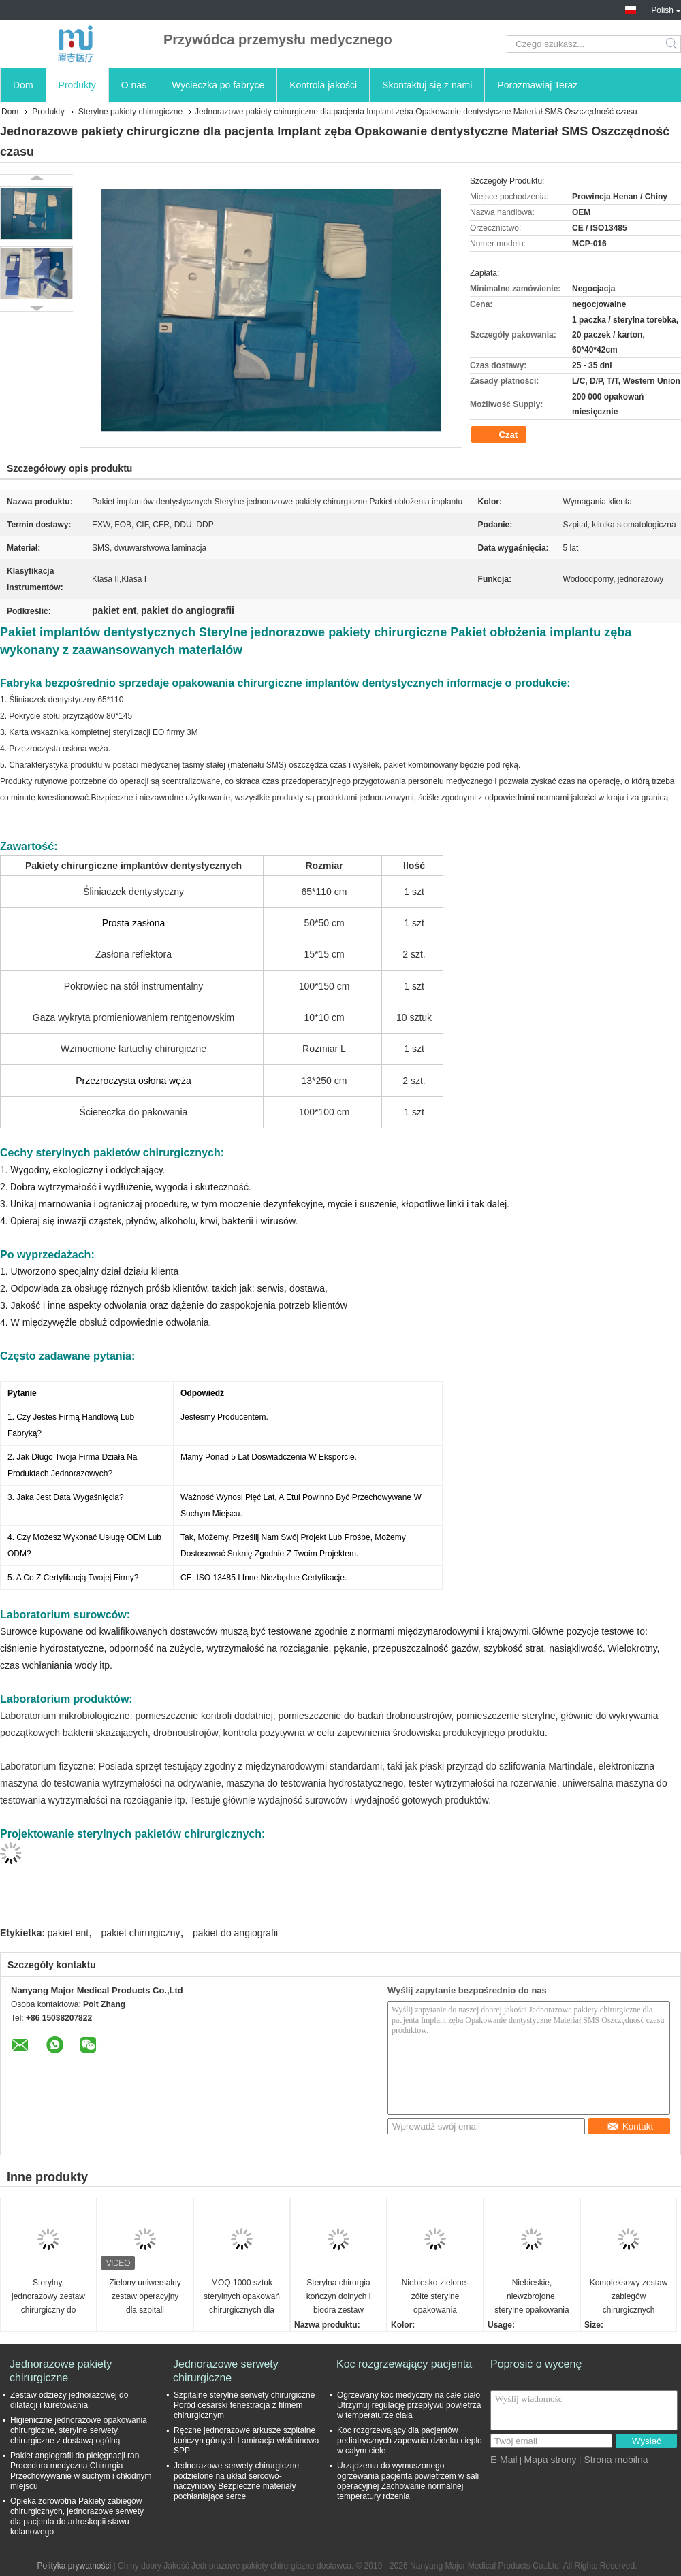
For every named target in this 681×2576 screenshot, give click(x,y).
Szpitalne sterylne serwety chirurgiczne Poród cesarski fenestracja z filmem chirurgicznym (244, 2405)
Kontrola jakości (323, 85)
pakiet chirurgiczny (140, 1932)
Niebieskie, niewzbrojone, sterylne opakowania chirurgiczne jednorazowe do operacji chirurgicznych (531, 2297)
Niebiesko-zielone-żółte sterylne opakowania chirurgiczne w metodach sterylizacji (435, 2297)
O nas (133, 85)
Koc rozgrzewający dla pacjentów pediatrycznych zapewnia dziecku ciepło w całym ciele (409, 2441)
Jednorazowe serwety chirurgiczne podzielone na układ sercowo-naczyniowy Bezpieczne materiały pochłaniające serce (236, 2481)
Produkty (77, 85)
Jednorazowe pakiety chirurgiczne (61, 2370)
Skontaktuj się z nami (427, 85)
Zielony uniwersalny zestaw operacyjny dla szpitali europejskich (144, 2297)
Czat (500, 435)
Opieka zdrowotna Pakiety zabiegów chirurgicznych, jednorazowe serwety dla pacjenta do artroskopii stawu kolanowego (77, 2516)
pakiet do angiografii (235, 1932)
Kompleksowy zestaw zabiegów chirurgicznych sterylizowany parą (629, 2297)
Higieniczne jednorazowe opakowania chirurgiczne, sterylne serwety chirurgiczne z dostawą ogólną (78, 2430)
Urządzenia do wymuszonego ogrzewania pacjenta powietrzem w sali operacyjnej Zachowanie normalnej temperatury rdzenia (408, 2481)
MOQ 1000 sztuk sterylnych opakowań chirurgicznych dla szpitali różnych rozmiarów (242, 2297)
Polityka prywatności (74, 2566)
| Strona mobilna (613, 2459)
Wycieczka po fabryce (218, 85)
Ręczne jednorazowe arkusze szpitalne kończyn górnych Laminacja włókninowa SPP (246, 2441)
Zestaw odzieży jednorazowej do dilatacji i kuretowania (69, 2400)
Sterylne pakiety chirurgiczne (130, 111)
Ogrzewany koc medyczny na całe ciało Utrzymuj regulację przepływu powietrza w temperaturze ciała (409, 2405)
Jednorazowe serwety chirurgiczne (226, 2370)
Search (672, 44)
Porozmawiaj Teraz (537, 85)
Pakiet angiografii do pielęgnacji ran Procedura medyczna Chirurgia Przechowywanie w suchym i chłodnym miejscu (80, 2471)
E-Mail (504, 2459)
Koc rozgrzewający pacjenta (404, 2364)
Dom (23, 85)
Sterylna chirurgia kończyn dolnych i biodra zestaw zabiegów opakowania (338, 2297)
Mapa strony (550, 2459)
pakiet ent (68, 1932)
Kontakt (630, 2126)
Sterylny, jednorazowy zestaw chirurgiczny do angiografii (48, 2297)
